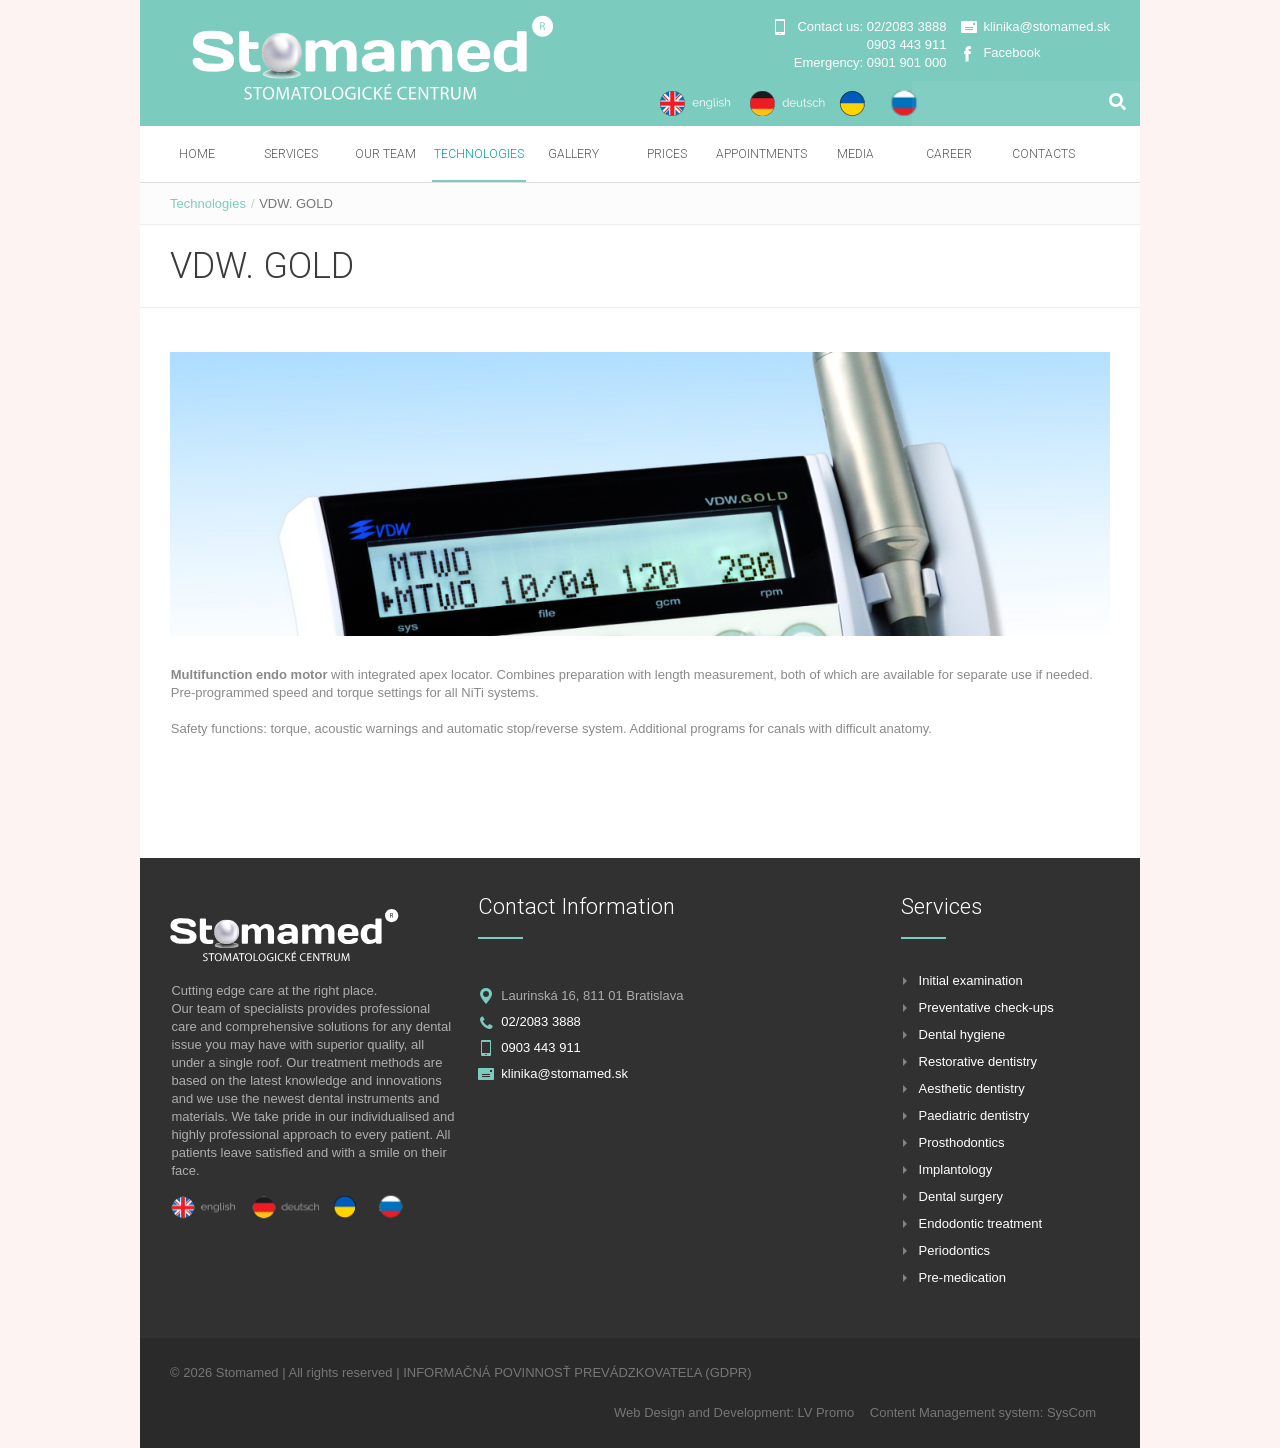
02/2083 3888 (907, 26)
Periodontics (955, 1250)
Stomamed (247, 1372)
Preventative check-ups (986, 1007)
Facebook (1011, 52)
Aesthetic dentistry (972, 1088)
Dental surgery (961, 1196)
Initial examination (971, 980)
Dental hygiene (962, 1034)
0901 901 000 (907, 62)
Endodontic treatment (981, 1223)
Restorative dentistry (978, 1061)
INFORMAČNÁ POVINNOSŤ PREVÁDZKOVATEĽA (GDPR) (577, 1372)
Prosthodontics (962, 1142)
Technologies (208, 203)
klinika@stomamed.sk (1046, 26)
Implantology (956, 1169)
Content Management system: (958, 1412)
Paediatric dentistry (974, 1115)
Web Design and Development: (705, 1412)
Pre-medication (962, 1277)
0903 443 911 (907, 44)
